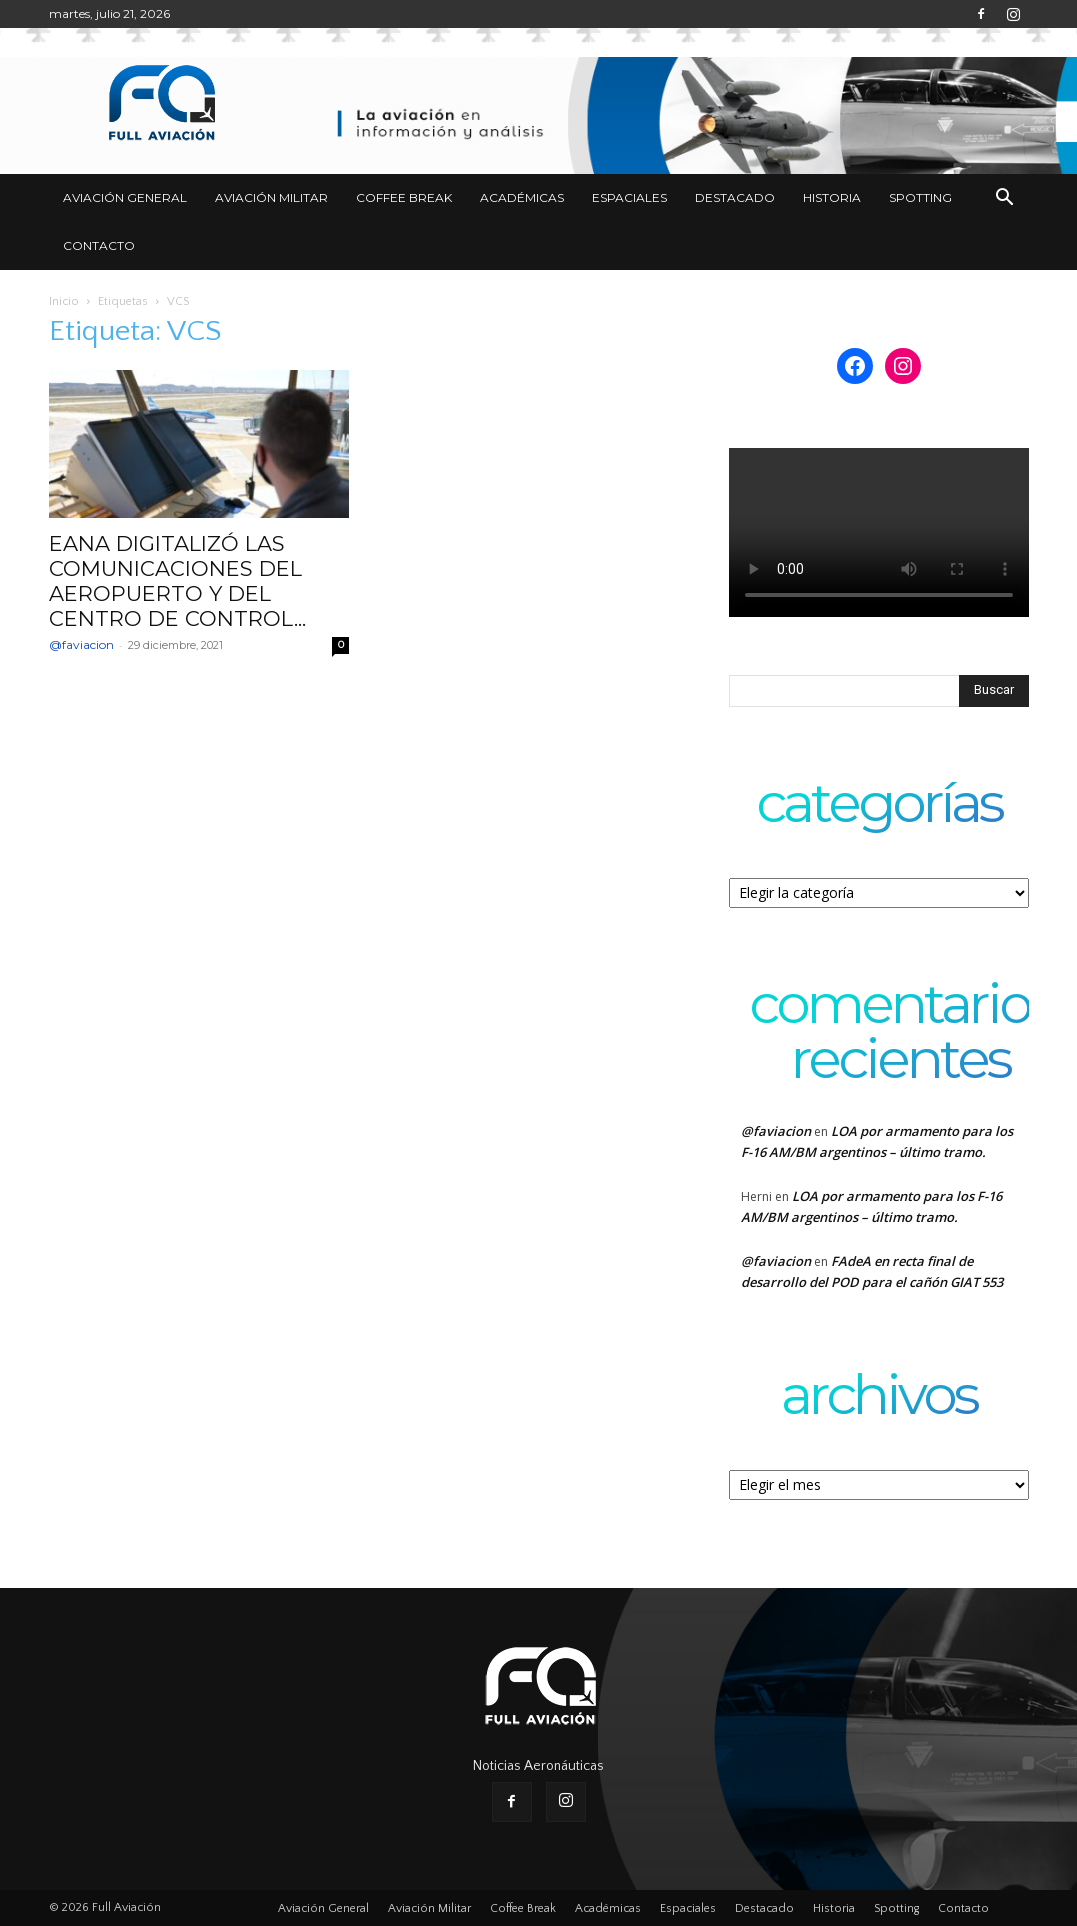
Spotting (920, 197)
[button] (1005, 199)
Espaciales (629, 197)
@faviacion (81, 644)
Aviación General (125, 197)
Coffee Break (404, 197)
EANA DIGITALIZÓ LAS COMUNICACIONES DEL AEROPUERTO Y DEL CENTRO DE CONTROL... (177, 581)
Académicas (522, 197)
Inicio (64, 301)
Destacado (735, 197)
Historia (832, 197)
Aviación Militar (271, 197)
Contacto (99, 245)
